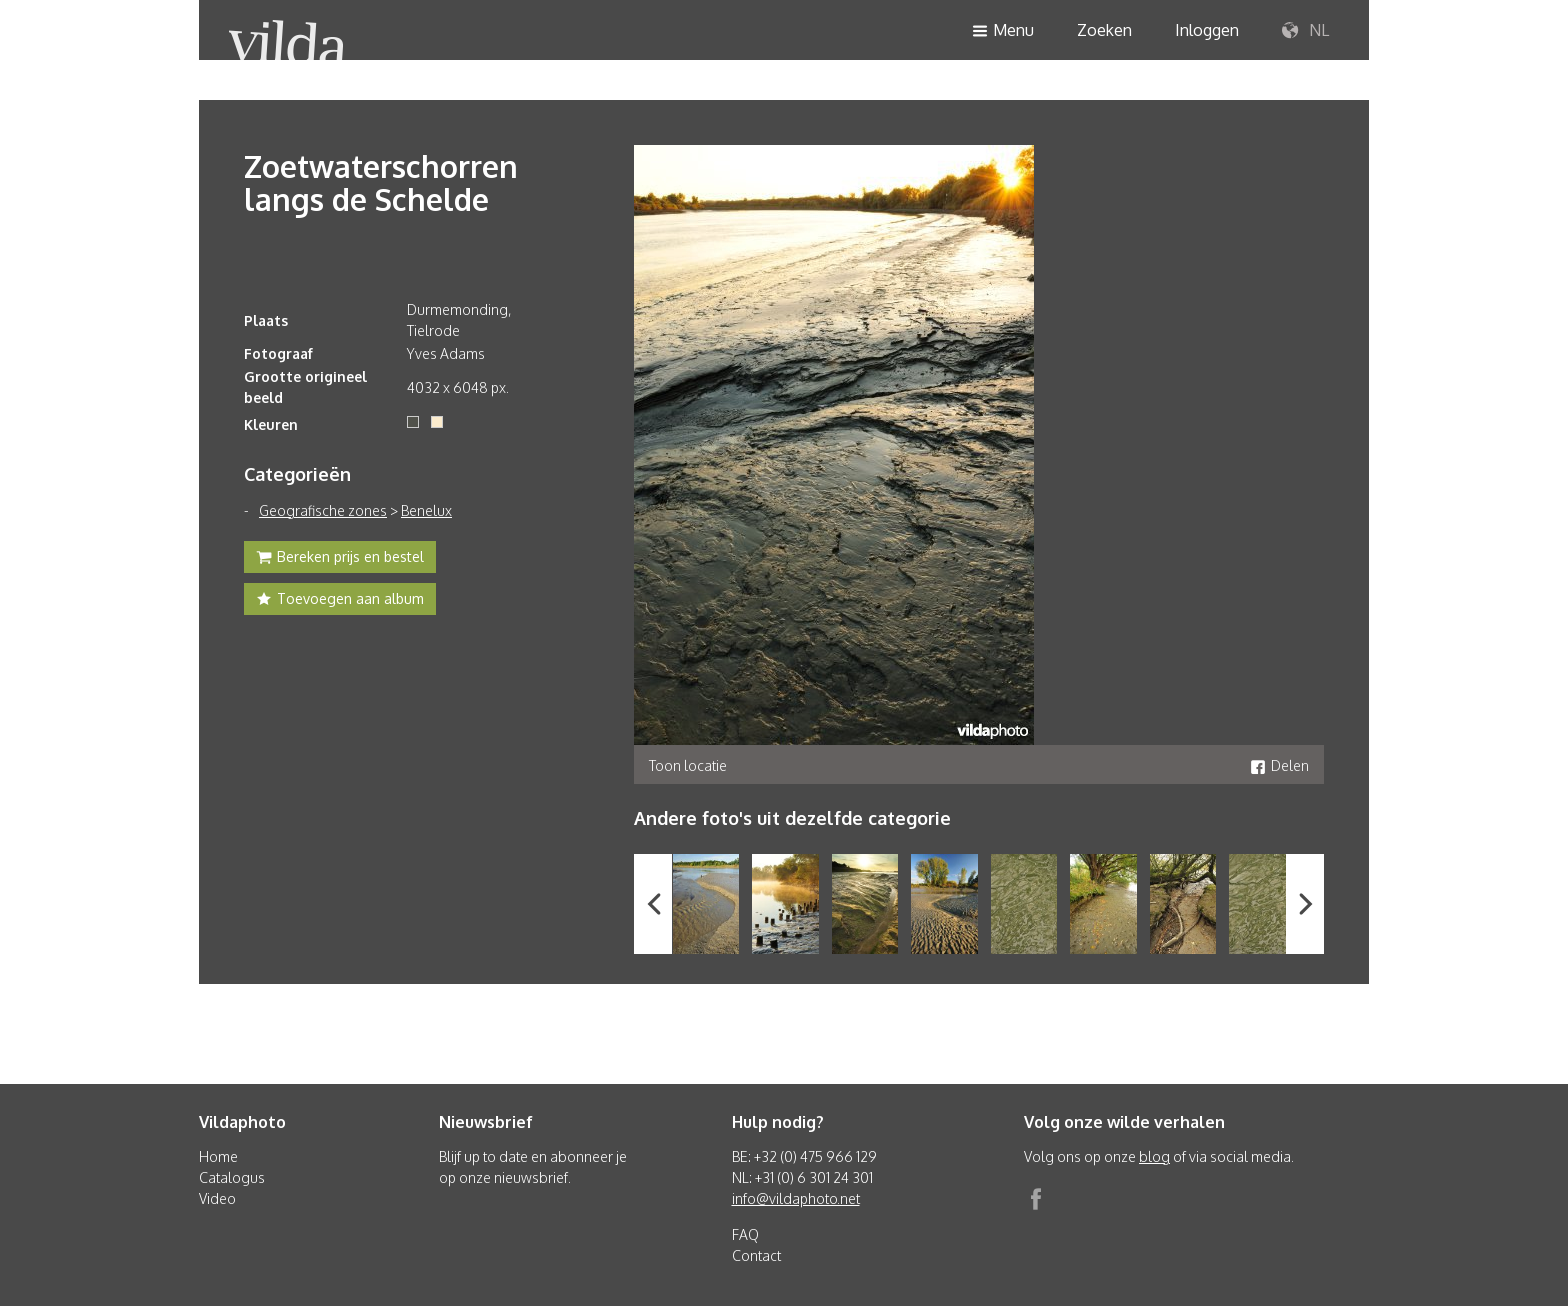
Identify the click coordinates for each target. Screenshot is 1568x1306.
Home (218, 1156)
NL (1305, 31)
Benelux (426, 510)
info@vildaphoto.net (796, 1198)
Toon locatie (688, 765)
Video (217, 1198)
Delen (1279, 765)
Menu (1003, 31)
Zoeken (1104, 30)
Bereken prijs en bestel (340, 559)
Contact (756, 1255)
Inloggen (1207, 30)
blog (1154, 1156)
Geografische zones (323, 510)
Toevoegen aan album (340, 601)
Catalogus (232, 1177)
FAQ (745, 1234)
